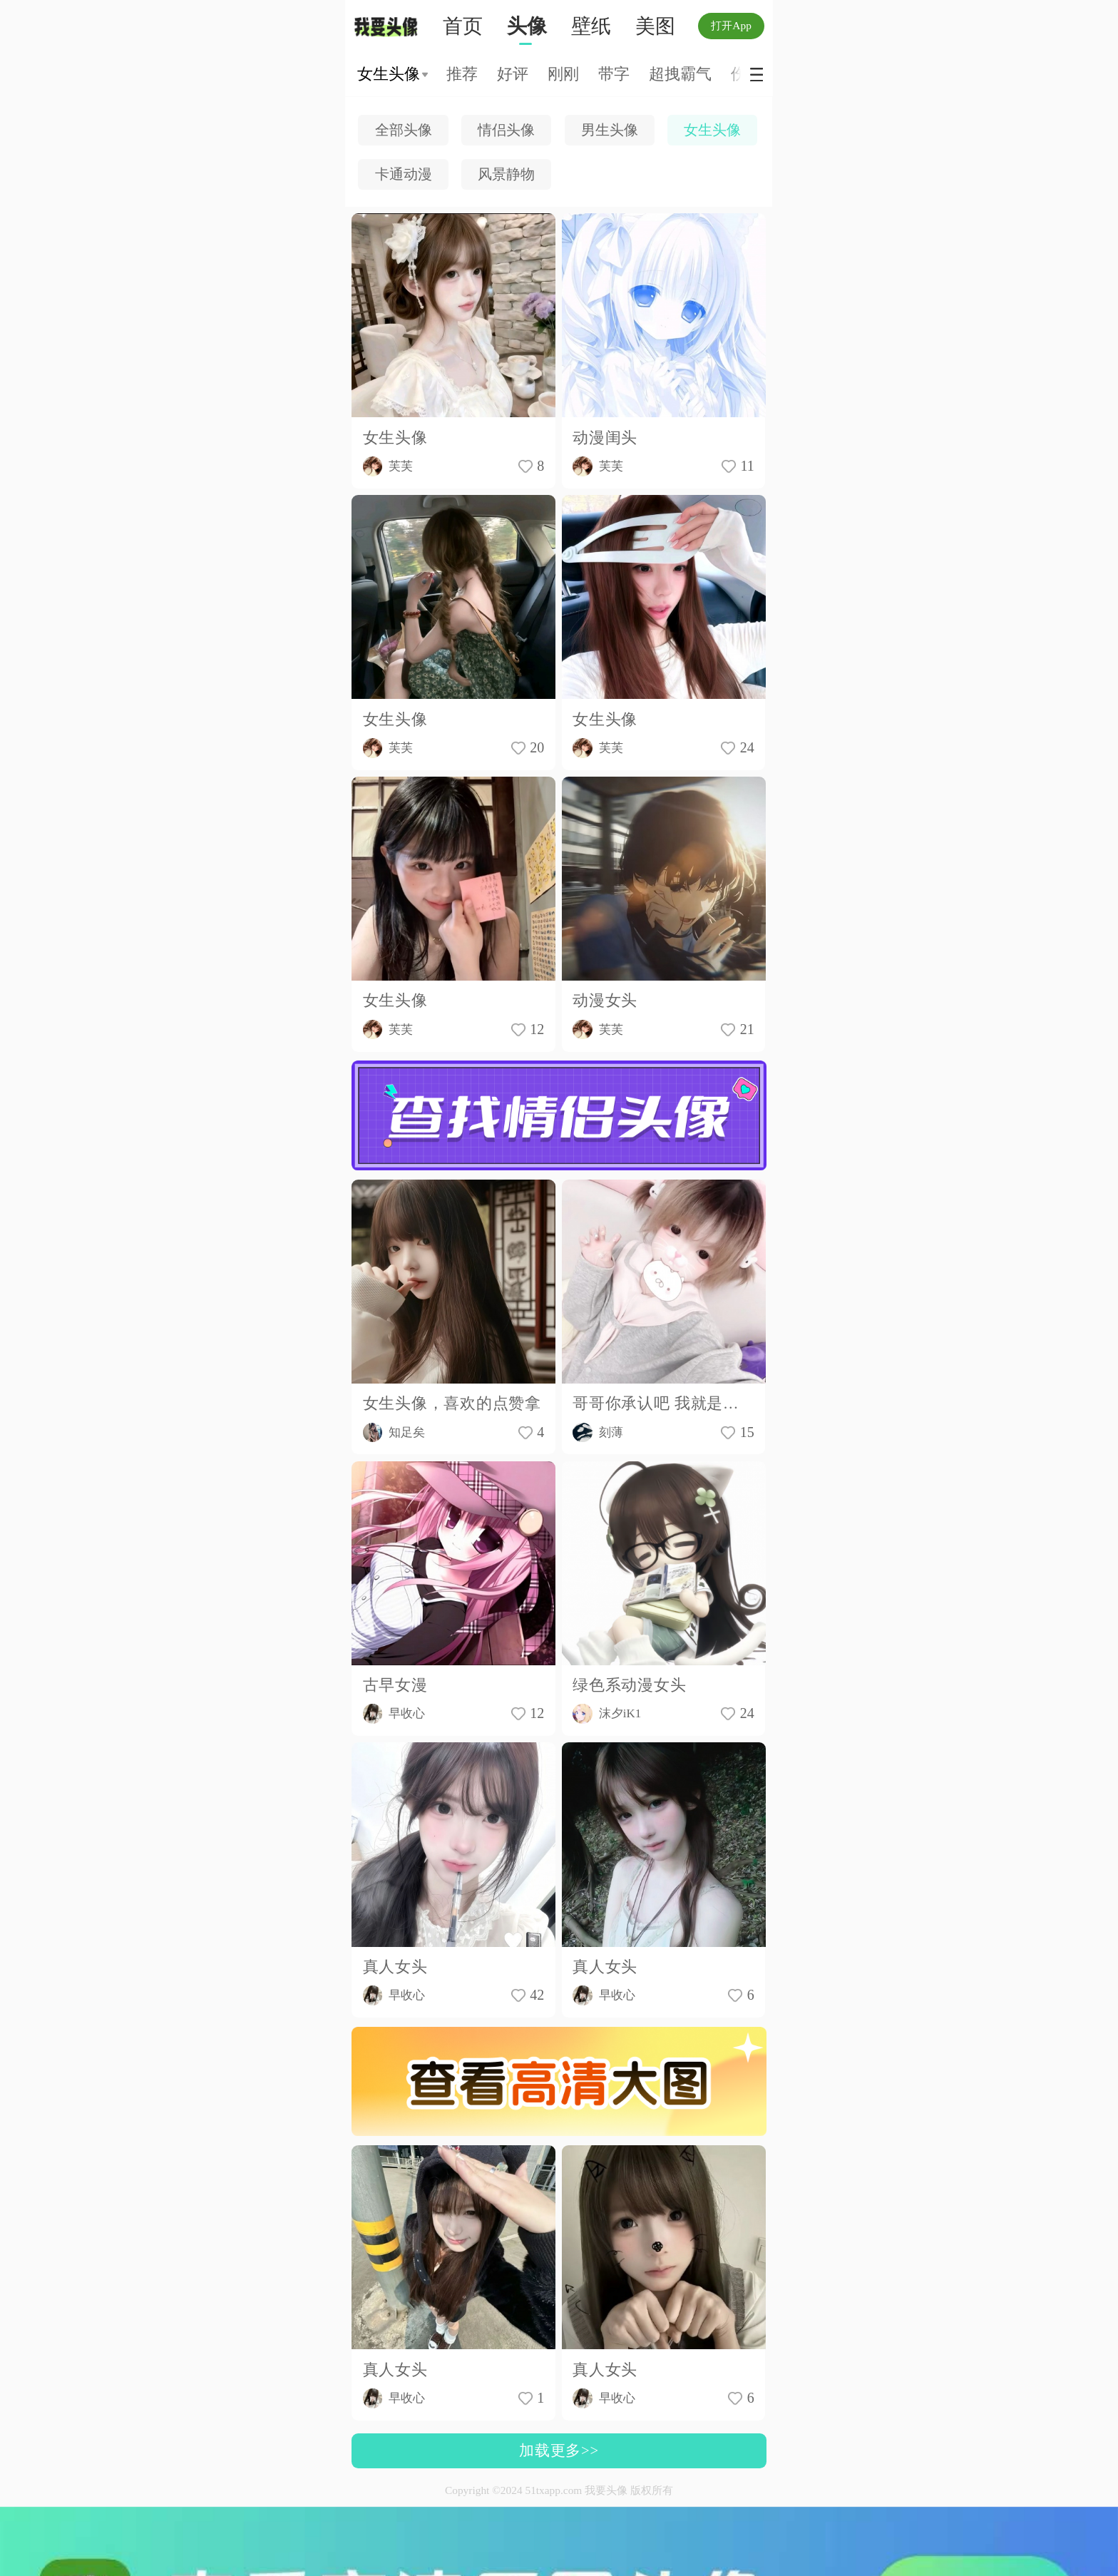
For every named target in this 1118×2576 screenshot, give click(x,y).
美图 (655, 26)
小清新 (659, 74)
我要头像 (390, 26)
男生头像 (609, 130)
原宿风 (725, 74)
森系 (549, 74)
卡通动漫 (403, 174)
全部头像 (403, 130)
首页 (463, 26)
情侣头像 (506, 130)
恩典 (601, 74)
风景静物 (506, 174)
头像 (527, 26)
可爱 (499, 74)
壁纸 (591, 26)
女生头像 (712, 130)
